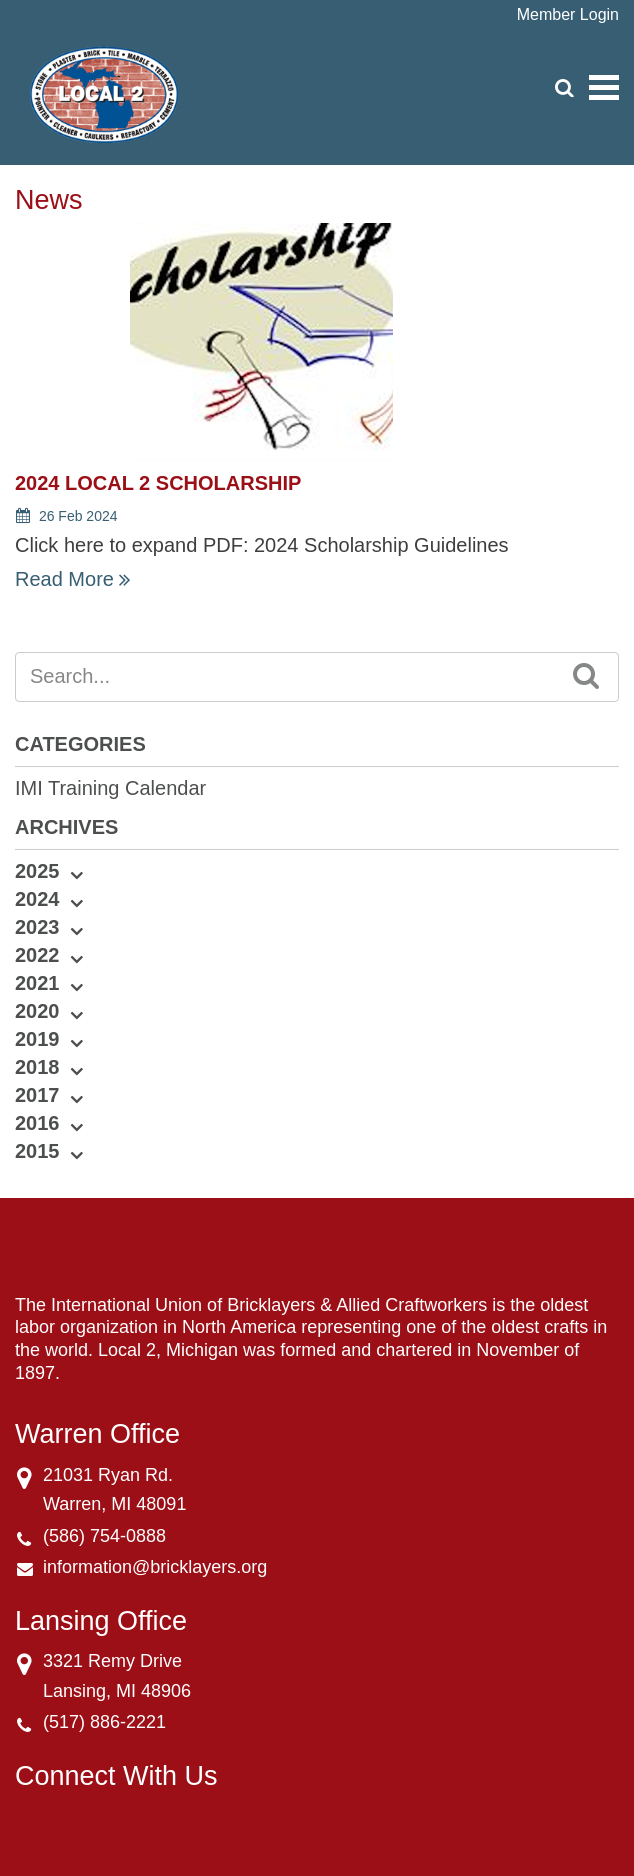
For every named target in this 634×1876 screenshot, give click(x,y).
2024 (37, 899)
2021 (37, 983)
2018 (37, 1067)
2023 (37, 927)
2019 (37, 1039)
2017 (37, 1095)
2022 (37, 955)
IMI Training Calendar (110, 788)
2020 (37, 1011)
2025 (37, 871)
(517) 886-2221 (104, 1722)
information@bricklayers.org (155, 1567)
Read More (64, 579)
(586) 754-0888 (104, 1536)
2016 (37, 1123)
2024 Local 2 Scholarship (158, 483)
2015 (37, 1151)
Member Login (568, 14)
